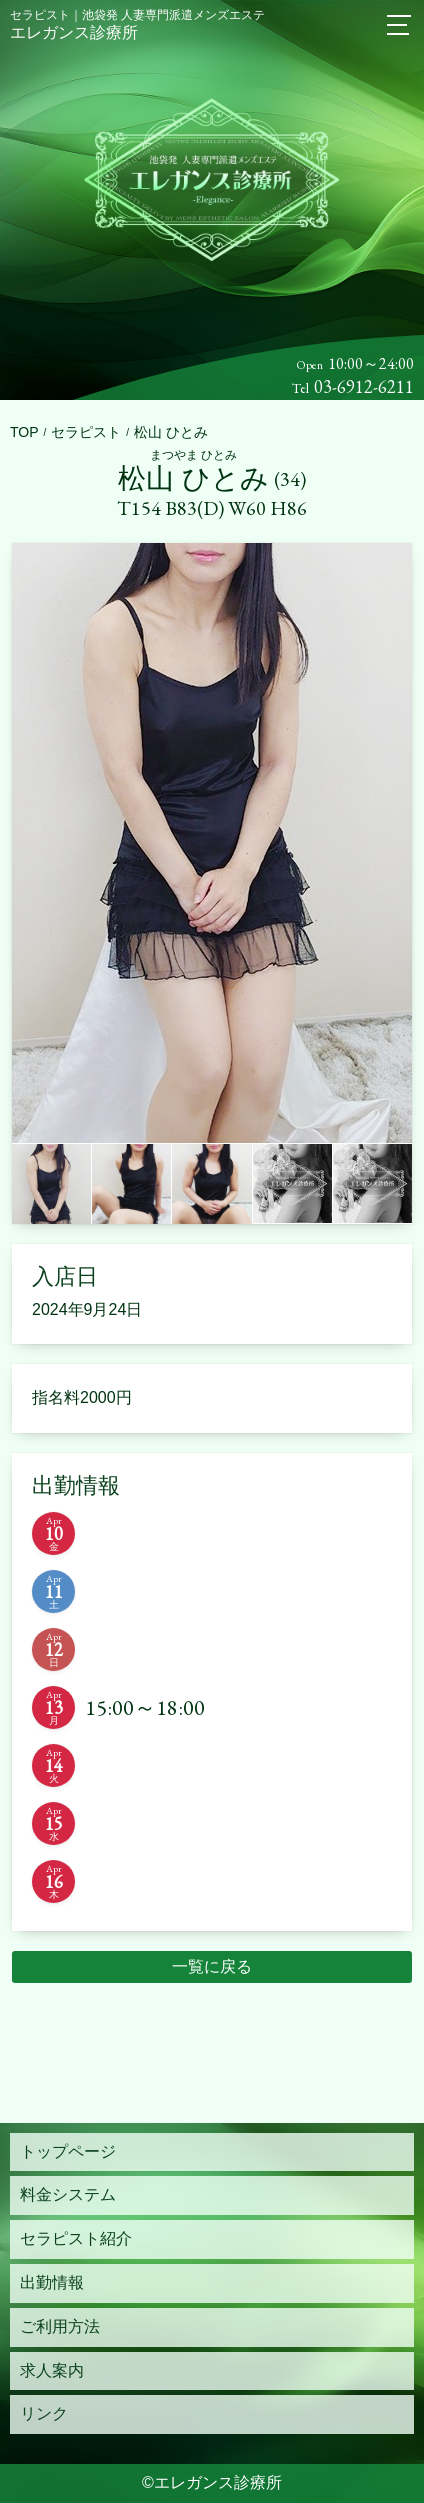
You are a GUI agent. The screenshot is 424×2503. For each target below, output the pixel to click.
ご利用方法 (60, 2326)
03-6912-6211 (364, 386)
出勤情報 (52, 2282)
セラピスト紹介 (76, 2238)
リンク (44, 2413)
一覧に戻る (212, 1966)
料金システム (68, 2194)
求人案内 (52, 2370)
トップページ (68, 2151)
